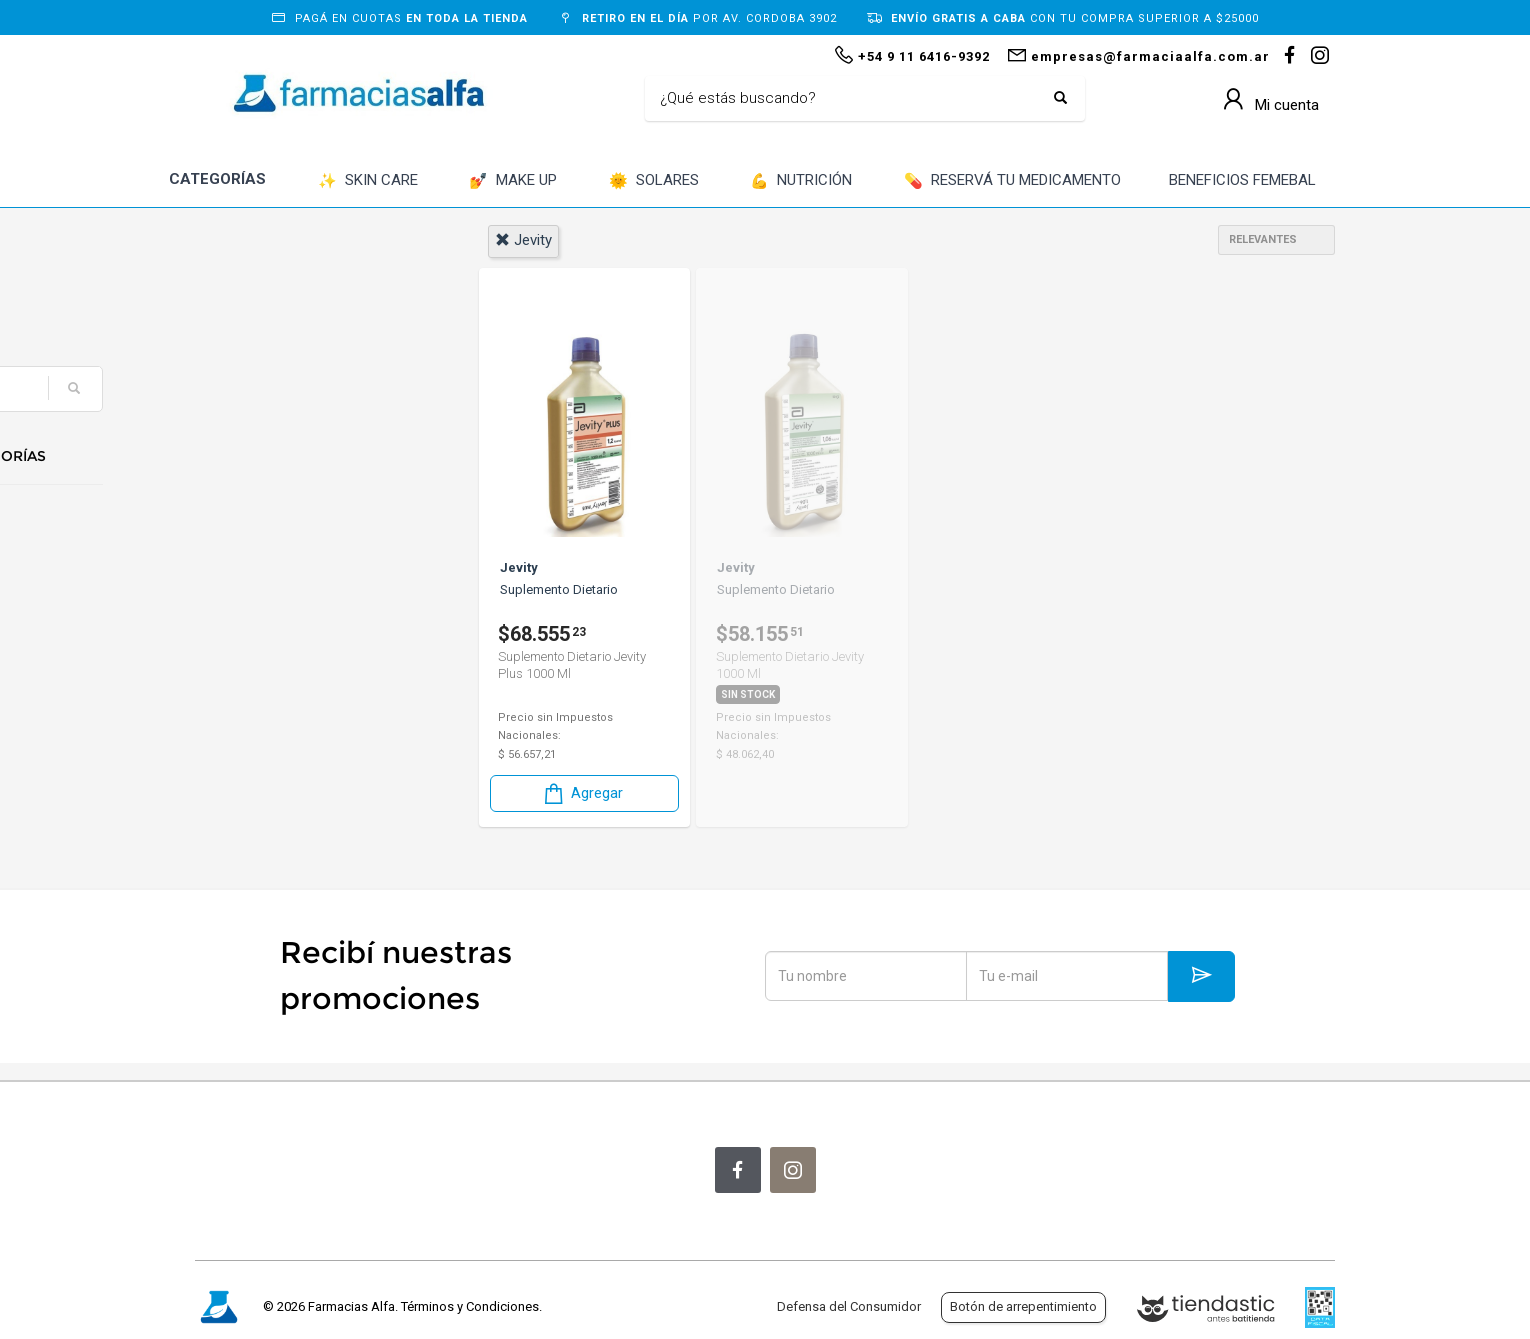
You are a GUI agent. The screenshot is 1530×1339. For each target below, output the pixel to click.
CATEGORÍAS (217, 179)
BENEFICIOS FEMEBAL (1242, 180)
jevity (523, 240)
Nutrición (255, 523)
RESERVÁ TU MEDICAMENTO (1012, 181)
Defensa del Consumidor (849, 1306)
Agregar (582, 792)
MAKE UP (513, 181)
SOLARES (654, 181)
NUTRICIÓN (801, 181)
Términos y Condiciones (470, 1306)
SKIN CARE (368, 181)
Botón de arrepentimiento (1023, 1306)
